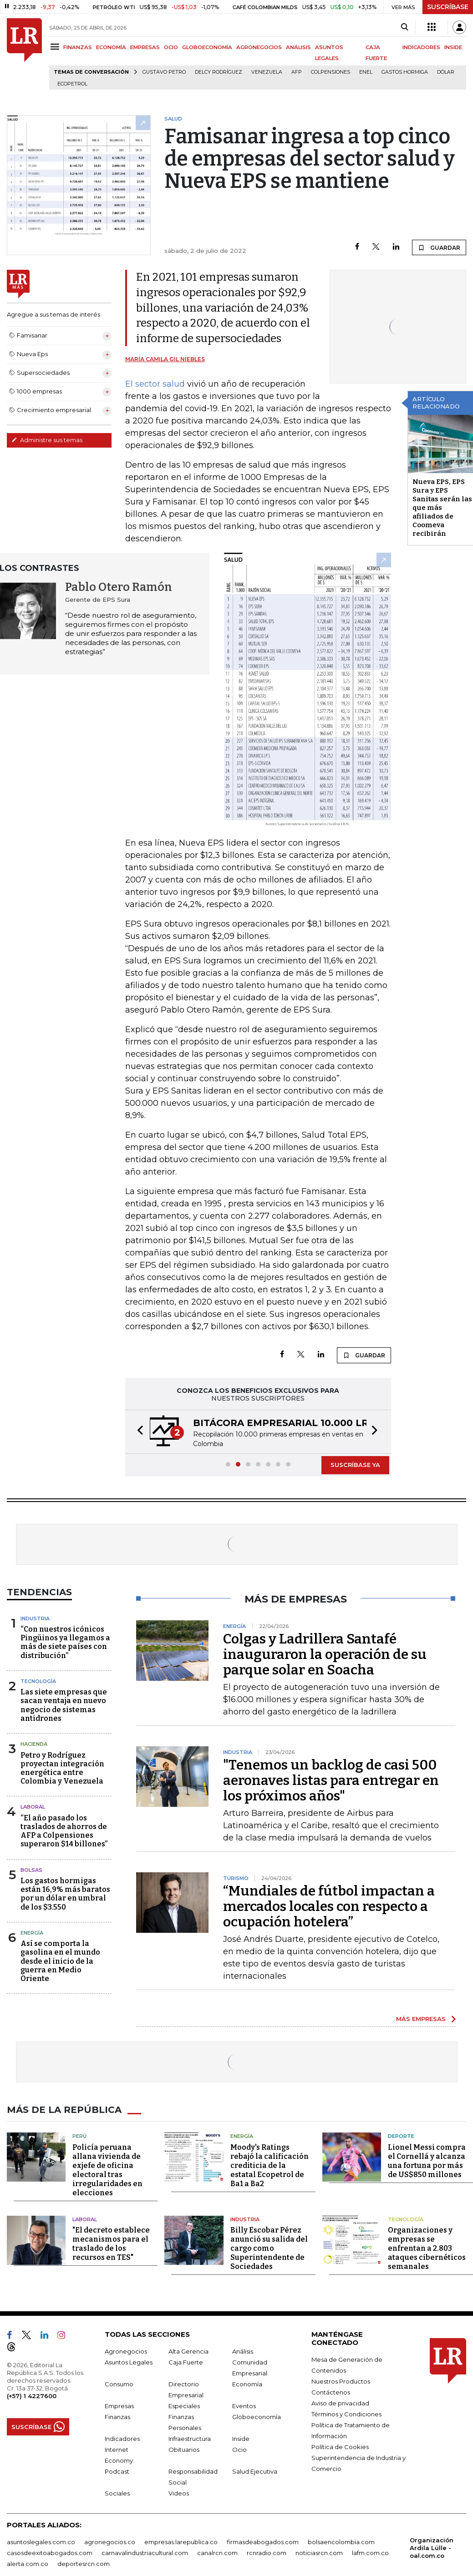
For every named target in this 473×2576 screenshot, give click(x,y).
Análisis (242, 2351)
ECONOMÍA (111, 47)
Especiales (184, 2406)
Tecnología (38, 1681)
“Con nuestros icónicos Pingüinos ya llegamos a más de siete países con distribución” (65, 1642)
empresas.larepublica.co (181, 2542)
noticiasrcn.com (319, 2552)
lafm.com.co (370, 2552)
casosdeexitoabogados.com (49, 2552)
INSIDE (453, 47)
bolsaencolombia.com (341, 2542)
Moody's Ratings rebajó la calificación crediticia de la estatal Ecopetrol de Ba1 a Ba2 (269, 2165)
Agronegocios (126, 2351)
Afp (296, 72)
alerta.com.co (27, 2563)
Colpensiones (330, 72)
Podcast (117, 2471)
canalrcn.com (217, 2552)
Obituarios (183, 2449)
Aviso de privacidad (340, 2403)
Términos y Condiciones (346, 2414)
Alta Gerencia (188, 2351)
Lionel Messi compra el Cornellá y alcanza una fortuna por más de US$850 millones (427, 2161)
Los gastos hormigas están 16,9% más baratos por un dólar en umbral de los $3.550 (65, 1893)
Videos (178, 2493)
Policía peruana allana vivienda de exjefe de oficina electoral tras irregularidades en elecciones (107, 2170)
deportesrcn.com (83, 2563)
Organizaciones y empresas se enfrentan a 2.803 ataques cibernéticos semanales (427, 2248)
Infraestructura (189, 2438)
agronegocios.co (109, 2542)
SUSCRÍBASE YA (355, 1464)
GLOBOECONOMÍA (207, 47)
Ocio (239, 2449)
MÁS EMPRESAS (421, 2018)
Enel (365, 72)
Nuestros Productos (340, 2381)
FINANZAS (77, 47)
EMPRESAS (145, 47)
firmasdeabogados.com (263, 2542)
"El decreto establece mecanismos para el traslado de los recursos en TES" (111, 2244)
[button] (137, 1431)
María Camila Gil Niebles (165, 359)
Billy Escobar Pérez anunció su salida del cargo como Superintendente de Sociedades (269, 2248)
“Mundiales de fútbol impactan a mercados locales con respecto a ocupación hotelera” (329, 1906)
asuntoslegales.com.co (41, 2542)
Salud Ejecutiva (254, 2471)
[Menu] (56, 46)
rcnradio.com (266, 2552)
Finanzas (117, 2416)
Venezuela (266, 72)
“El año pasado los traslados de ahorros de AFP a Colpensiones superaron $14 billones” (63, 1831)
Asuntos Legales (129, 2362)
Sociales (117, 2493)
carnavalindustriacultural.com (145, 2552)
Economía (247, 2384)
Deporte (401, 2136)
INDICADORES (421, 47)
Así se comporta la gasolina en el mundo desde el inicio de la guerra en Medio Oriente (60, 1961)
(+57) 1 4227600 (31, 2396)
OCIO (171, 47)
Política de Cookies (340, 2446)
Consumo (119, 2384)
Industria (35, 1618)
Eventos (244, 2406)
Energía (31, 1933)
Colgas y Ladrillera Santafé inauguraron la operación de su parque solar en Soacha (325, 1654)
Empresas (119, 2406)
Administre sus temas (46, 440)
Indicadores (122, 2438)
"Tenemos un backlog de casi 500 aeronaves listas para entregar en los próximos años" (331, 1780)
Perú (79, 2136)
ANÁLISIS (298, 47)
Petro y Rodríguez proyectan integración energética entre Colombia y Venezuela (62, 1768)
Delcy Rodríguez (218, 72)
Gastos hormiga (404, 72)
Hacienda (33, 1744)
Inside (240, 2438)
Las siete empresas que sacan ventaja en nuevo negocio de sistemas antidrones (63, 1705)
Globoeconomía (256, 2416)
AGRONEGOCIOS (259, 47)
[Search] (404, 27)
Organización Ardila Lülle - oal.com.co (431, 2547)
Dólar (445, 72)
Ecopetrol (72, 84)
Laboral (32, 1807)
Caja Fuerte (185, 2362)
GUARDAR (439, 247)
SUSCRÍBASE (447, 7)
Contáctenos (330, 2392)
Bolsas (31, 1870)
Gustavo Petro (164, 72)
